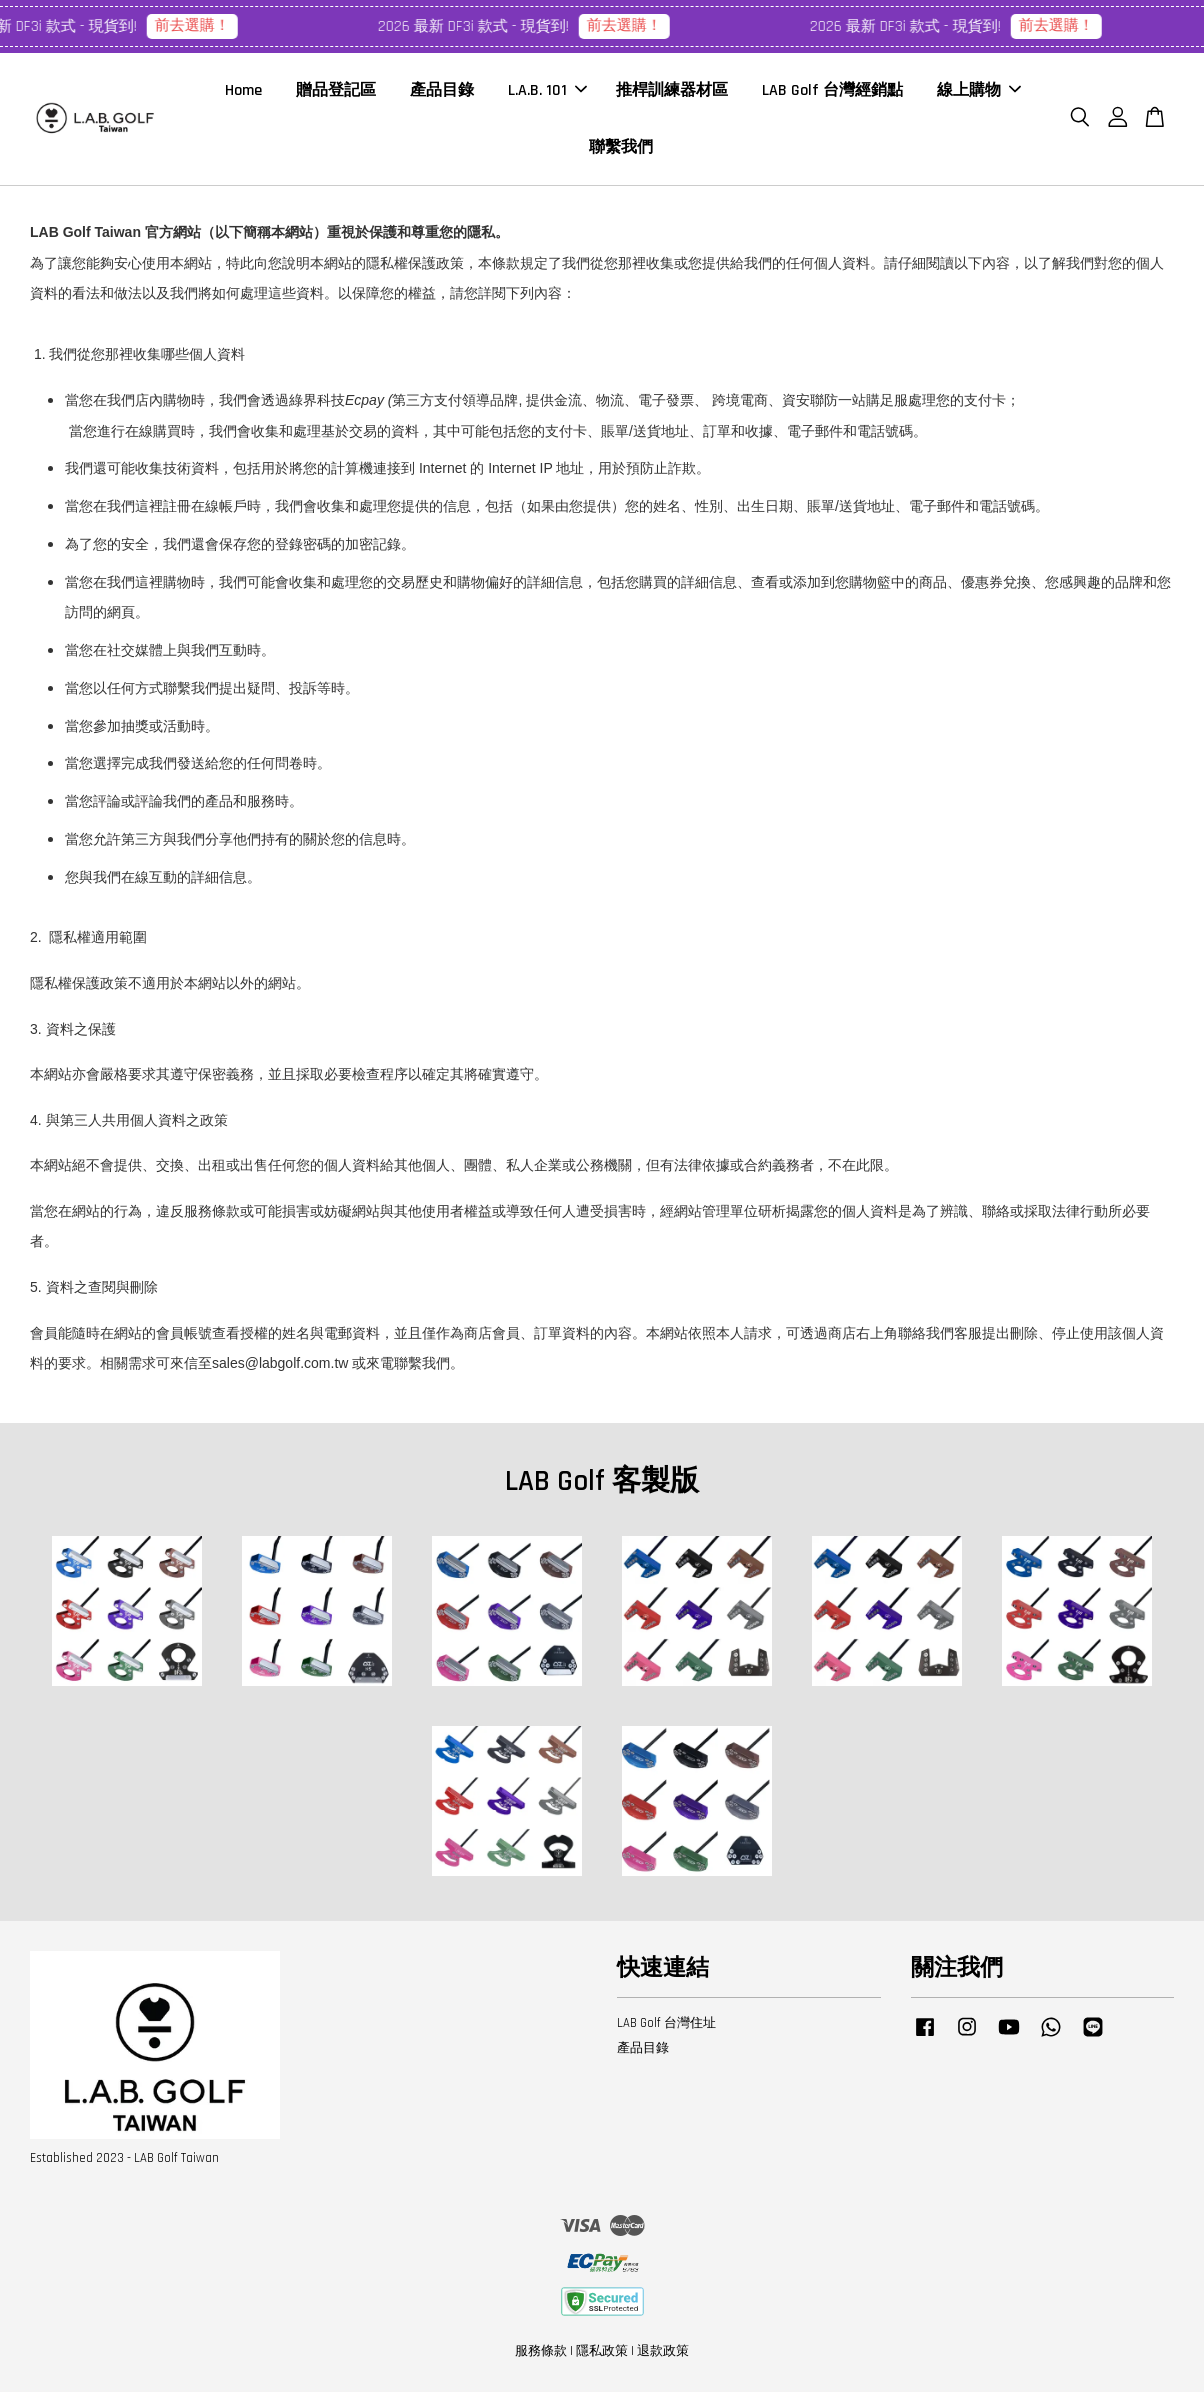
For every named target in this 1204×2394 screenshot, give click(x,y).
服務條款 (541, 2353)
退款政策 (663, 2353)
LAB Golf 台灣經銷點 (832, 91)
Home (243, 91)
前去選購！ (198, 25)
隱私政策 (602, 2353)
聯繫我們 (621, 148)
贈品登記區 (336, 91)
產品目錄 (442, 91)
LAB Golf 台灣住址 (666, 2025)
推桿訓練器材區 (672, 91)
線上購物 (979, 91)
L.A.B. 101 (547, 91)
